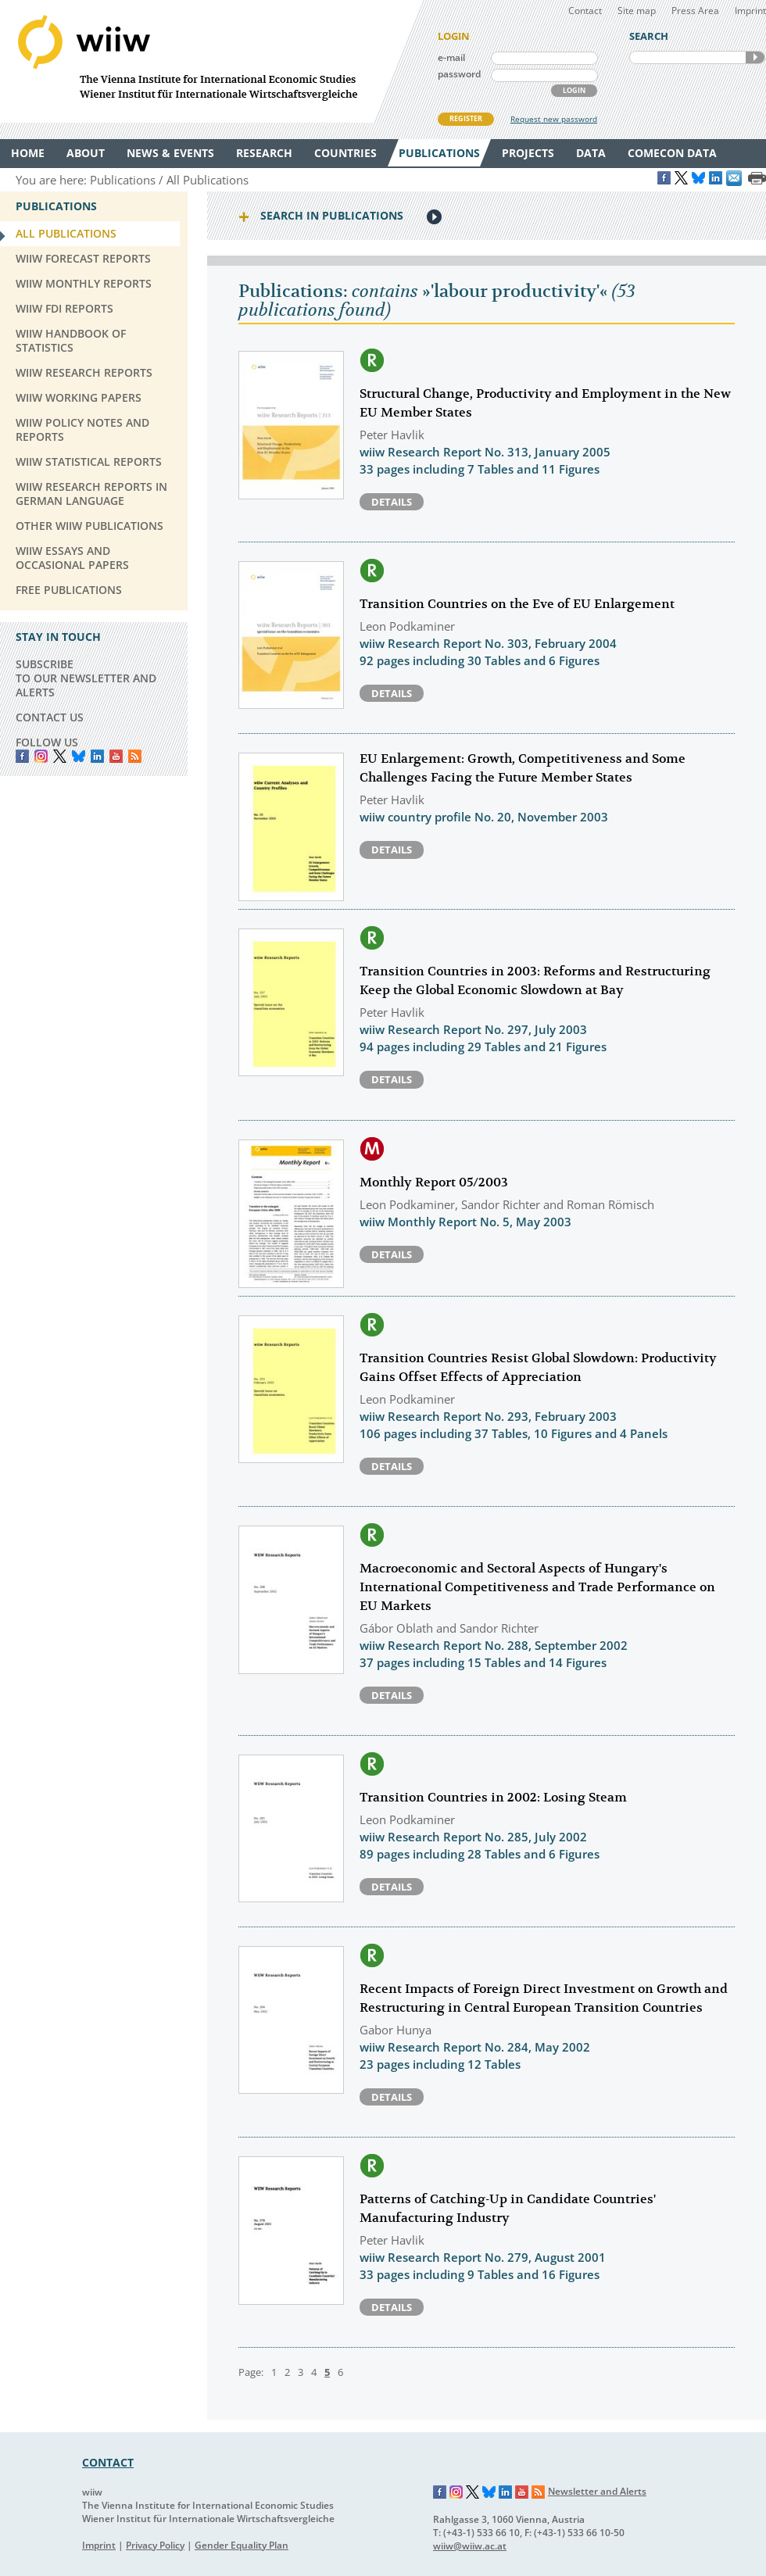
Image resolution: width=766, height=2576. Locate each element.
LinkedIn (97, 756)
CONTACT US (50, 717)
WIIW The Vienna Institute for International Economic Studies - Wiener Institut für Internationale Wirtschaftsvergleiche (211, 61)
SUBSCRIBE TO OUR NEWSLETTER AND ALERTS (86, 678)
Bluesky (78, 756)
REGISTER (465, 118)
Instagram (456, 2492)
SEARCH (755, 57)
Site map (636, 10)
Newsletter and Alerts (597, 2491)
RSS (134, 756)
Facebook (22, 756)
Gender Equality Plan (241, 2545)
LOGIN (574, 90)
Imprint (750, 10)
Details (391, 502)
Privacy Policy (155, 2545)
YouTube (116, 756)
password (459, 73)
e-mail (451, 57)
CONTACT (108, 2462)
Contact (585, 10)
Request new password (553, 118)
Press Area (695, 10)
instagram (41, 756)
